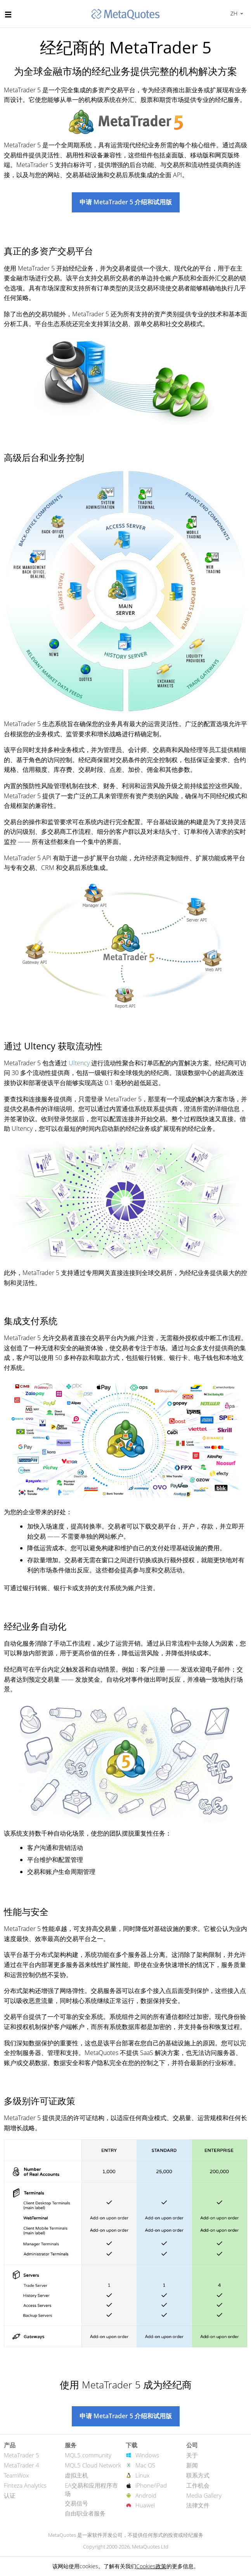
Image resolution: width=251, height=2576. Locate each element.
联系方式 (197, 2475)
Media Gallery (204, 2495)
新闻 (192, 2465)
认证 (10, 2495)
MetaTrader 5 (21, 2455)
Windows (147, 2455)
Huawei (145, 2505)
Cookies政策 (151, 2566)
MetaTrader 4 (21, 2465)
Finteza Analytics (25, 2485)
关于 (192, 2455)
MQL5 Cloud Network (93, 2465)
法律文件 (197, 2505)
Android (145, 2495)
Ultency (79, 1063)
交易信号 (76, 2503)
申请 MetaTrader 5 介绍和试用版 (126, 202)
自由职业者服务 (85, 2513)
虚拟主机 (76, 2475)
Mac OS (145, 2465)
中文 (233, 13)
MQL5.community (88, 2455)
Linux (142, 2475)
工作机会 (197, 2485)
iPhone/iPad (151, 2485)
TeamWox (16, 2475)
